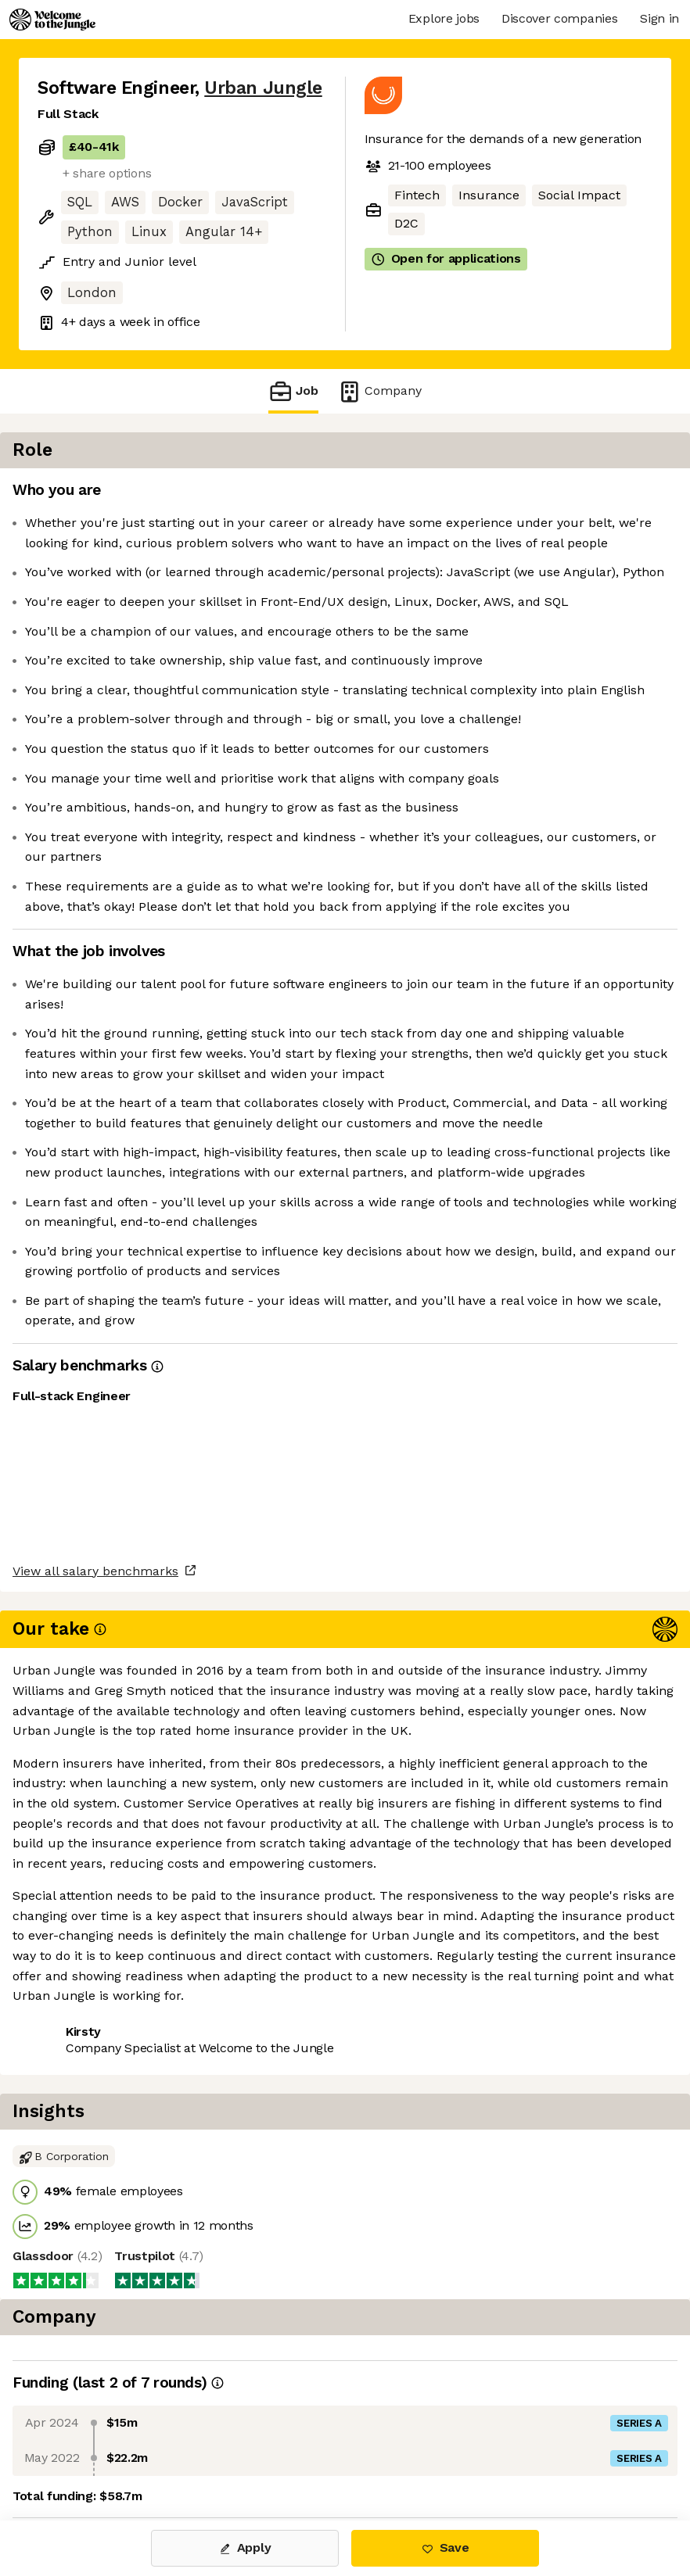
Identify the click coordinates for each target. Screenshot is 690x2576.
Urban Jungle (263, 88)
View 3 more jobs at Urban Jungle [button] (139, 2320)
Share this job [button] (80, 2291)
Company (379, 391)
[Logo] (52, 19)
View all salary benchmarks (114, 2230)
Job (293, 391)
